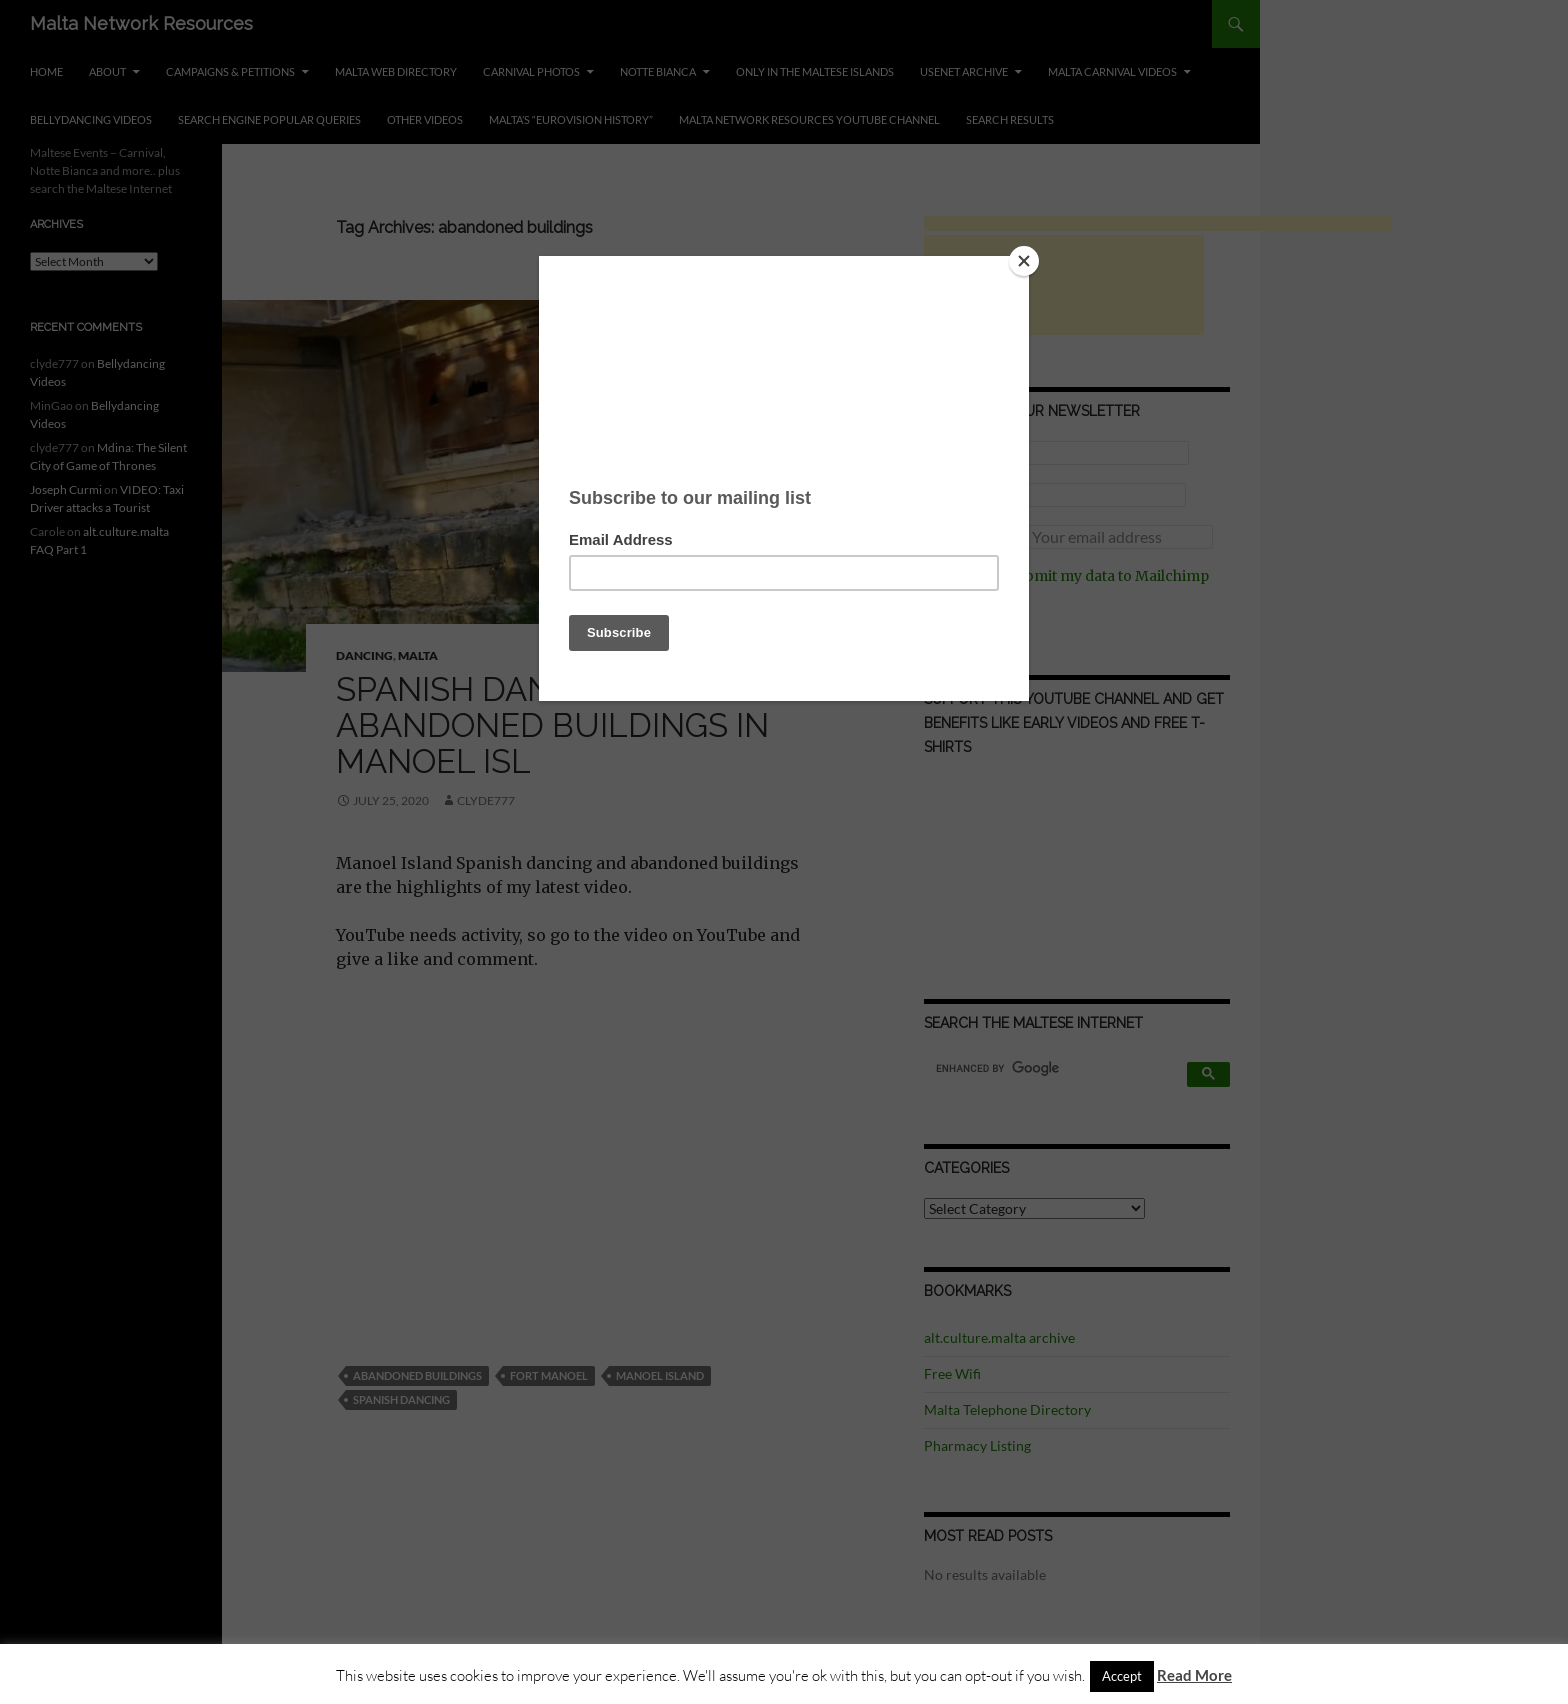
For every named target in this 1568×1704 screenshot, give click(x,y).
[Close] (1024, 261)
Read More (1194, 1675)
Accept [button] (1122, 1676)
